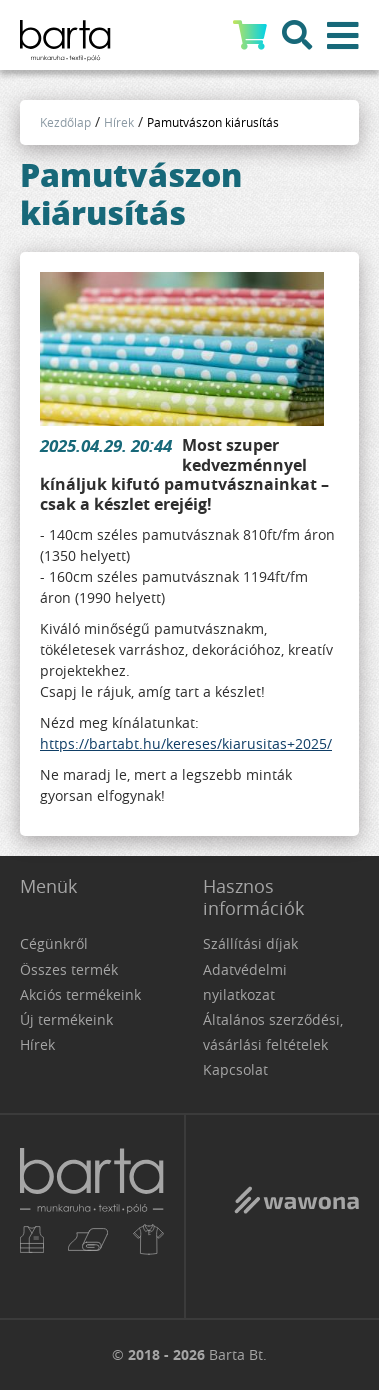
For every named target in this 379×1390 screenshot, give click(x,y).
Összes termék (69, 969)
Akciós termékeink (80, 994)
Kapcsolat (235, 1069)
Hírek (119, 122)
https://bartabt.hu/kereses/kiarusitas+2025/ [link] (186, 743)
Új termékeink (66, 1019)
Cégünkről (54, 943)
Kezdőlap (65, 122)
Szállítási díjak (250, 943)
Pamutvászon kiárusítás (213, 122)
